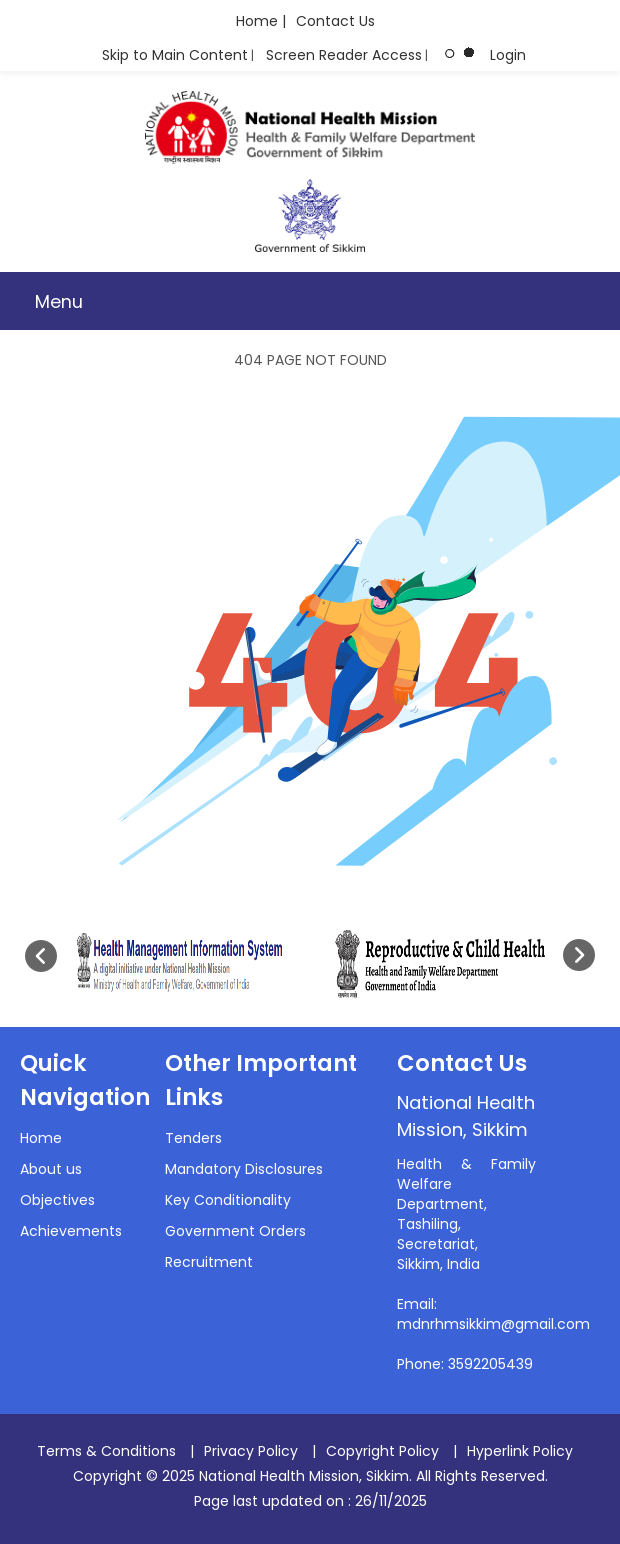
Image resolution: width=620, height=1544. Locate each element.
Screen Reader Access (344, 55)
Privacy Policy (251, 1451)
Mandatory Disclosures (244, 1169)
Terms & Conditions (106, 1451)
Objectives (57, 1200)
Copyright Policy (382, 1451)
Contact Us (335, 21)
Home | (261, 21)
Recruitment (209, 1262)
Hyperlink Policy (520, 1451)
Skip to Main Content (175, 55)
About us (51, 1169)
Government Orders (235, 1231)
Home (41, 1138)
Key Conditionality (228, 1200)
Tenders (193, 1138)
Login (508, 55)
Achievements (71, 1231)
